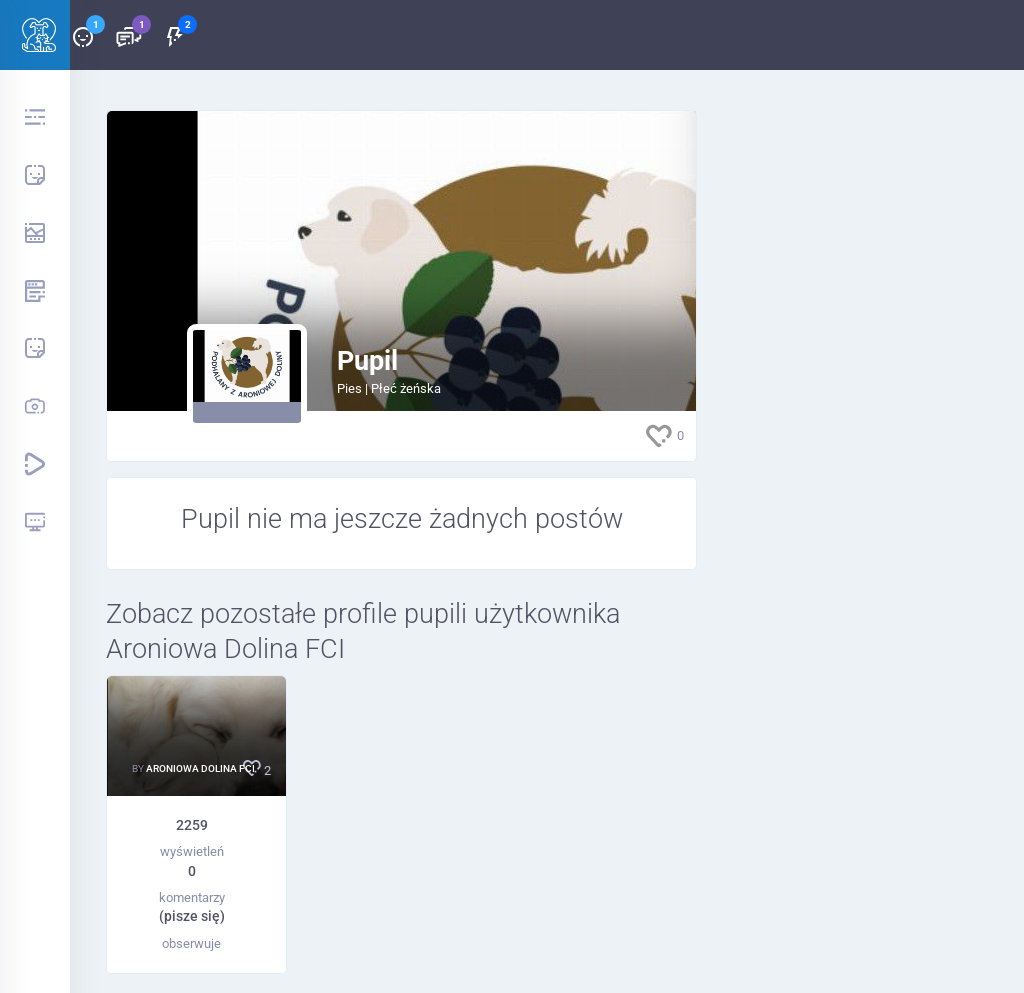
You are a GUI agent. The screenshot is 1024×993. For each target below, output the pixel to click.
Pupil (367, 361)
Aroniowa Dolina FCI (200, 768)
